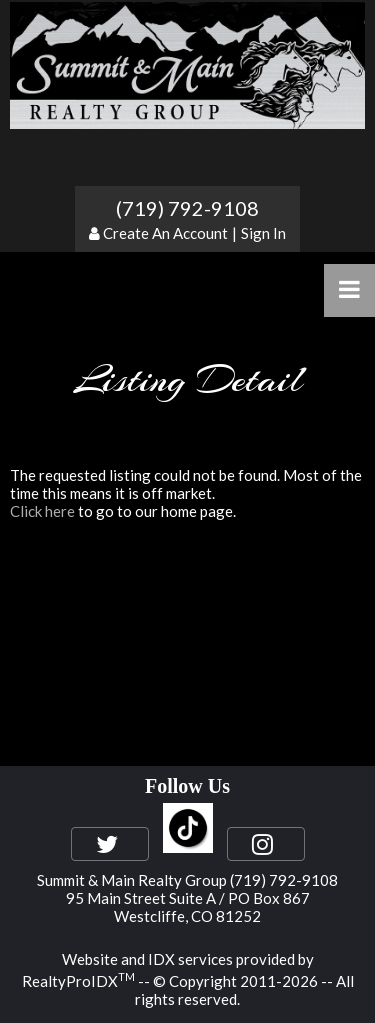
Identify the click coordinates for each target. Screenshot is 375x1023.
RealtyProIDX (78, 981)
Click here (42, 511)
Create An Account (165, 233)
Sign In (263, 233)
